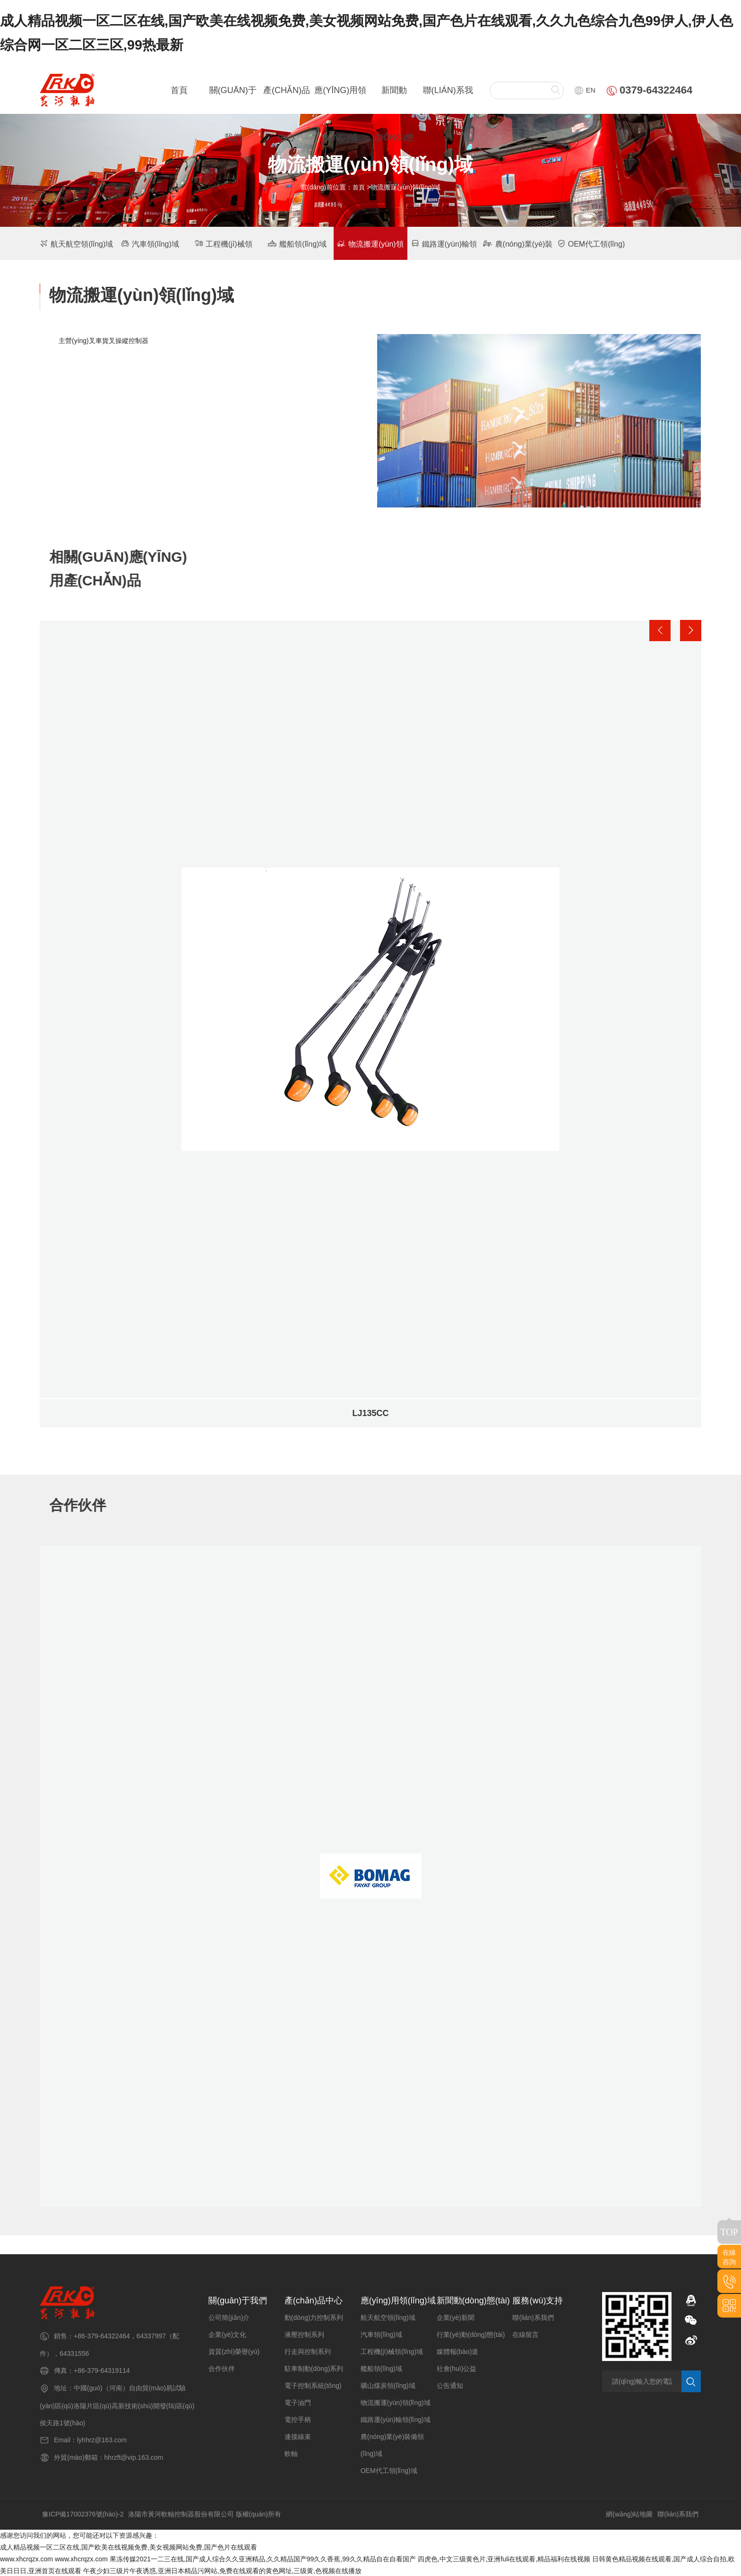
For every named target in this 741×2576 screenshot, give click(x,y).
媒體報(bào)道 (458, 2350)
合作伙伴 (221, 2367)
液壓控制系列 (304, 2333)
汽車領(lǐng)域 (150, 242)
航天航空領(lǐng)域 (76, 242)
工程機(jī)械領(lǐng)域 (392, 2350)
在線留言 (525, 2333)
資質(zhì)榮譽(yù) (233, 2350)
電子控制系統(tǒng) (313, 2384)
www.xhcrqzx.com (26, 2558)
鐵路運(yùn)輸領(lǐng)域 (396, 2418)
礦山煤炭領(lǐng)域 (388, 2384)
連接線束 (297, 2435)
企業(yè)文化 (227, 2333)
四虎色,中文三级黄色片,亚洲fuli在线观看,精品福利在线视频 (504, 2558)
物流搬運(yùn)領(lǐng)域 (396, 2401)
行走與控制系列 (307, 2350)
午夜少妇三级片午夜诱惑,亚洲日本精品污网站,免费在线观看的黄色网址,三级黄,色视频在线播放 (222, 2570)
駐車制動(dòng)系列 (313, 2367)
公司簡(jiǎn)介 (229, 2316)
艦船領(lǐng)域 (297, 242)
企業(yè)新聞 (455, 2316)
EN (584, 89)
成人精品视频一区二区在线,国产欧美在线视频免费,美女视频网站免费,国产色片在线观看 (128, 2546)
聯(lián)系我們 (532, 2316)
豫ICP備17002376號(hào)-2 (83, 2512)
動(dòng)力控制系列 (313, 2316)
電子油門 (297, 2401)
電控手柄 (297, 2418)
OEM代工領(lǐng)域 (389, 2469)
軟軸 (291, 2452)
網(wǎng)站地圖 (629, 2512)
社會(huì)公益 (457, 2367)
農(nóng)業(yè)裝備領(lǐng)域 (392, 2443)
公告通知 (450, 2384)
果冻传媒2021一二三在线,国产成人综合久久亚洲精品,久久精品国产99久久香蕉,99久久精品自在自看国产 (263, 2558)
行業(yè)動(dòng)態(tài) (471, 2333)
